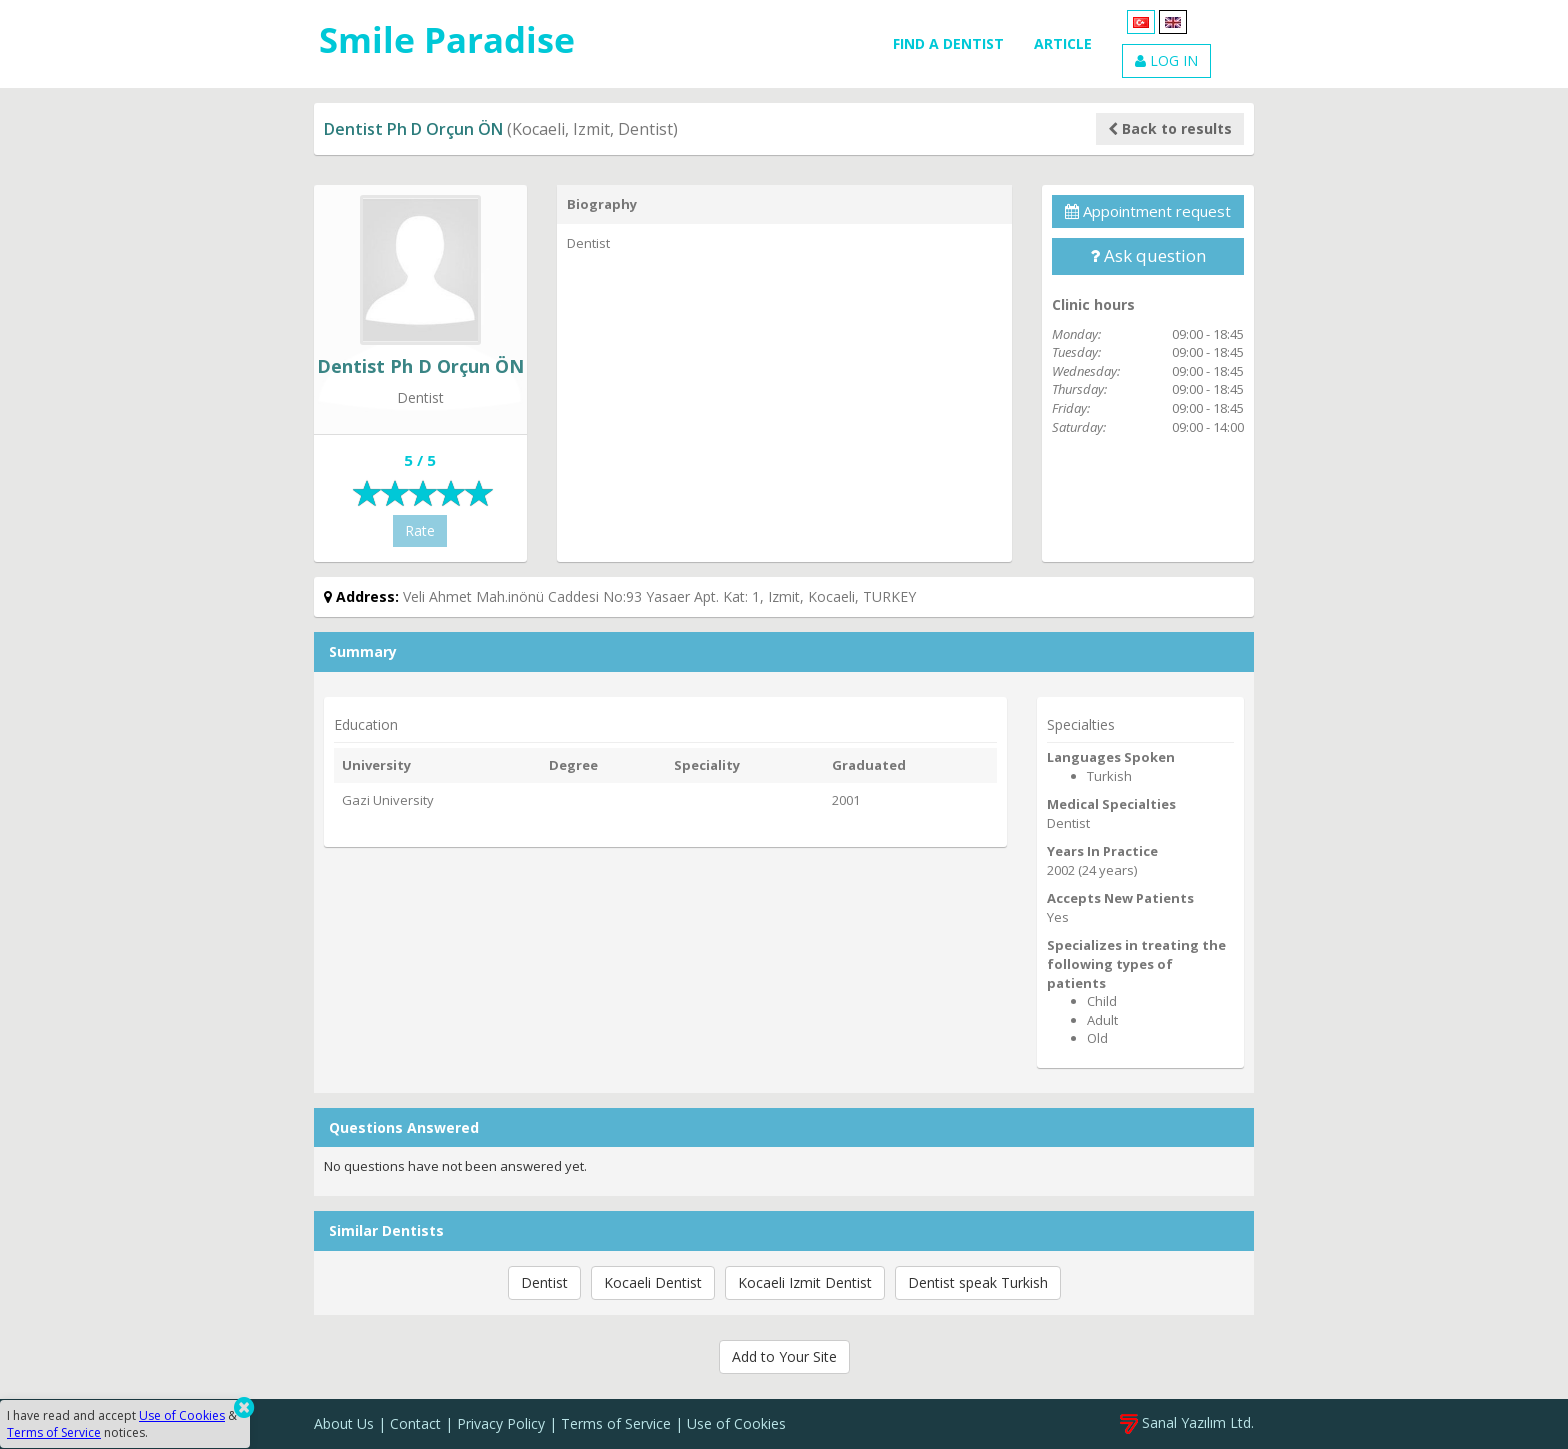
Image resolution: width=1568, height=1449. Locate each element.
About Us (344, 1423)
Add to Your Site (784, 1356)
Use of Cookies (736, 1423)
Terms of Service (616, 1423)
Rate (420, 530)
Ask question (1148, 255)
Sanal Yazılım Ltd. (1187, 1422)
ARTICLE (1063, 43)
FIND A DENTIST (948, 43)
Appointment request (1148, 211)
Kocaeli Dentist (653, 1282)
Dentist (544, 1282)
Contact (415, 1423)
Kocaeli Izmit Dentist (805, 1282)
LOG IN (1166, 60)
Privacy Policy (501, 1423)
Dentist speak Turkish (978, 1282)
